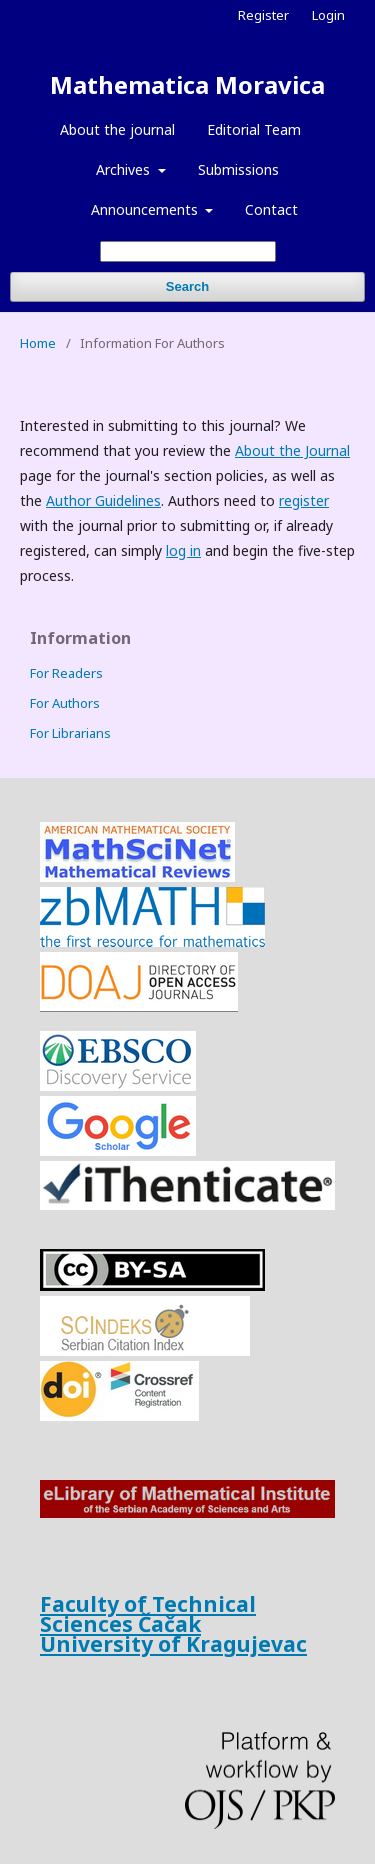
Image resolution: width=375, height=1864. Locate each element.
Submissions (238, 169)
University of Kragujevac (173, 1644)
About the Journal (292, 450)
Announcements (146, 209)
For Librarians (70, 733)
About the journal (117, 129)
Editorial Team (254, 129)
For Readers (66, 673)
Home (38, 343)
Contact (271, 209)
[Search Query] (188, 251)
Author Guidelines (103, 500)
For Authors (65, 703)
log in (183, 550)
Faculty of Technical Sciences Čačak (148, 1614)
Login (328, 15)
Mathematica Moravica (187, 84)
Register (263, 15)
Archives (125, 169)
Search (187, 286)
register (304, 500)
